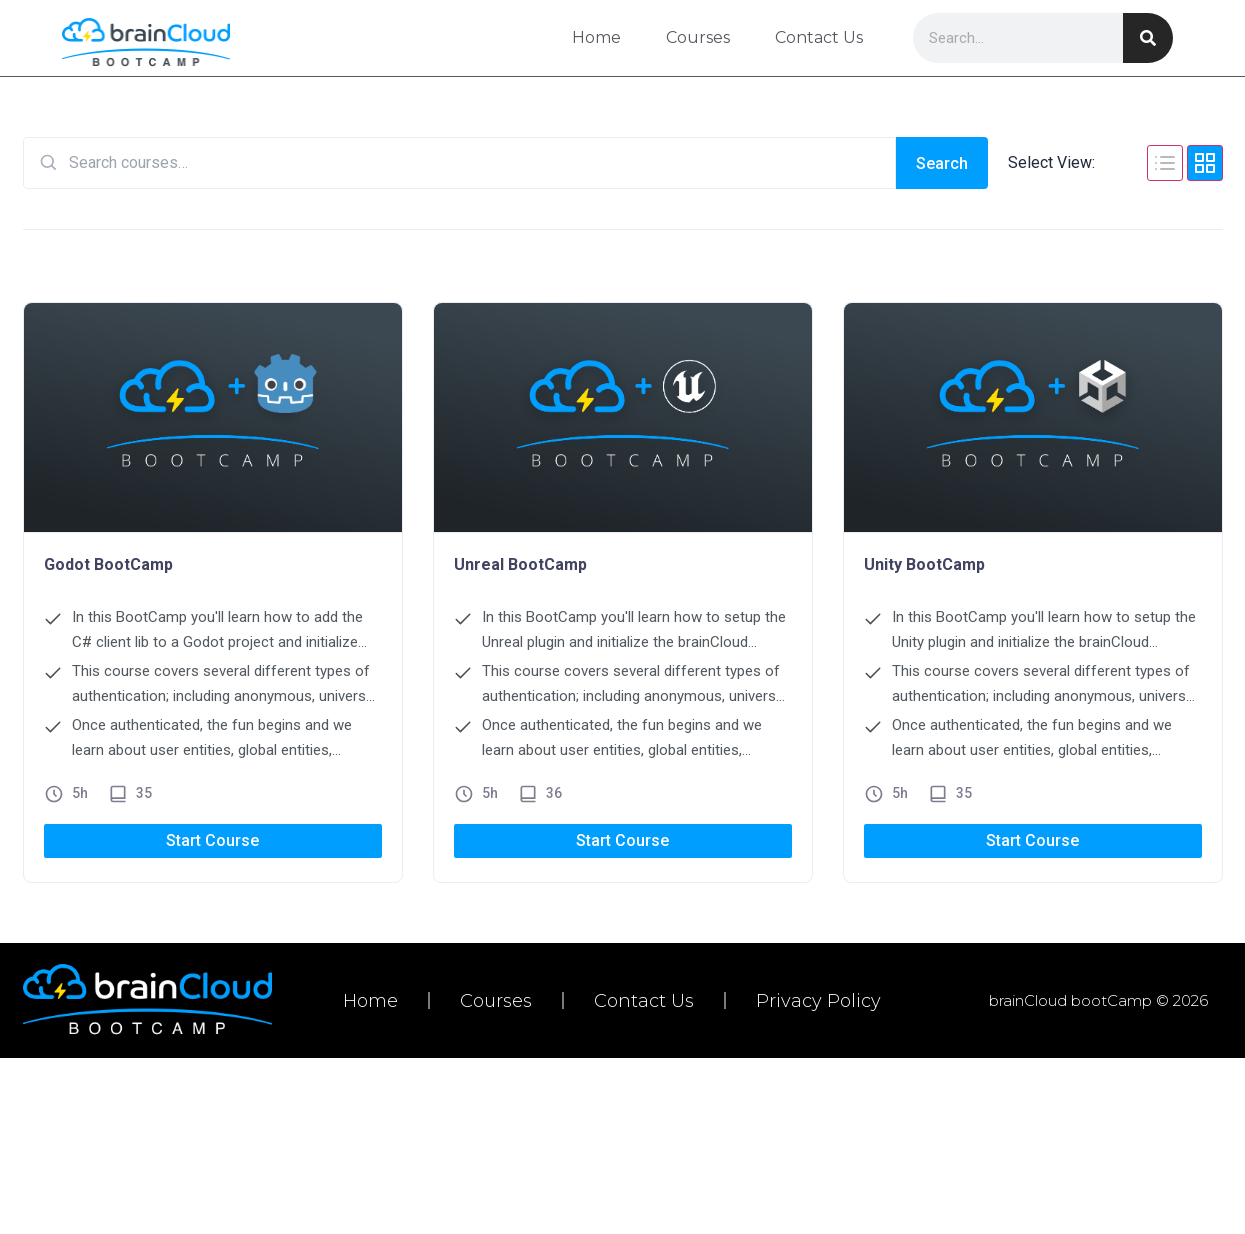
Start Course (212, 840)
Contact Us (818, 37)
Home (595, 37)
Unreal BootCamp (520, 564)
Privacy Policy (818, 1001)
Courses (697, 37)
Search (942, 163)
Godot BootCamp (108, 564)
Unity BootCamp (924, 564)
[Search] (1148, 38)
